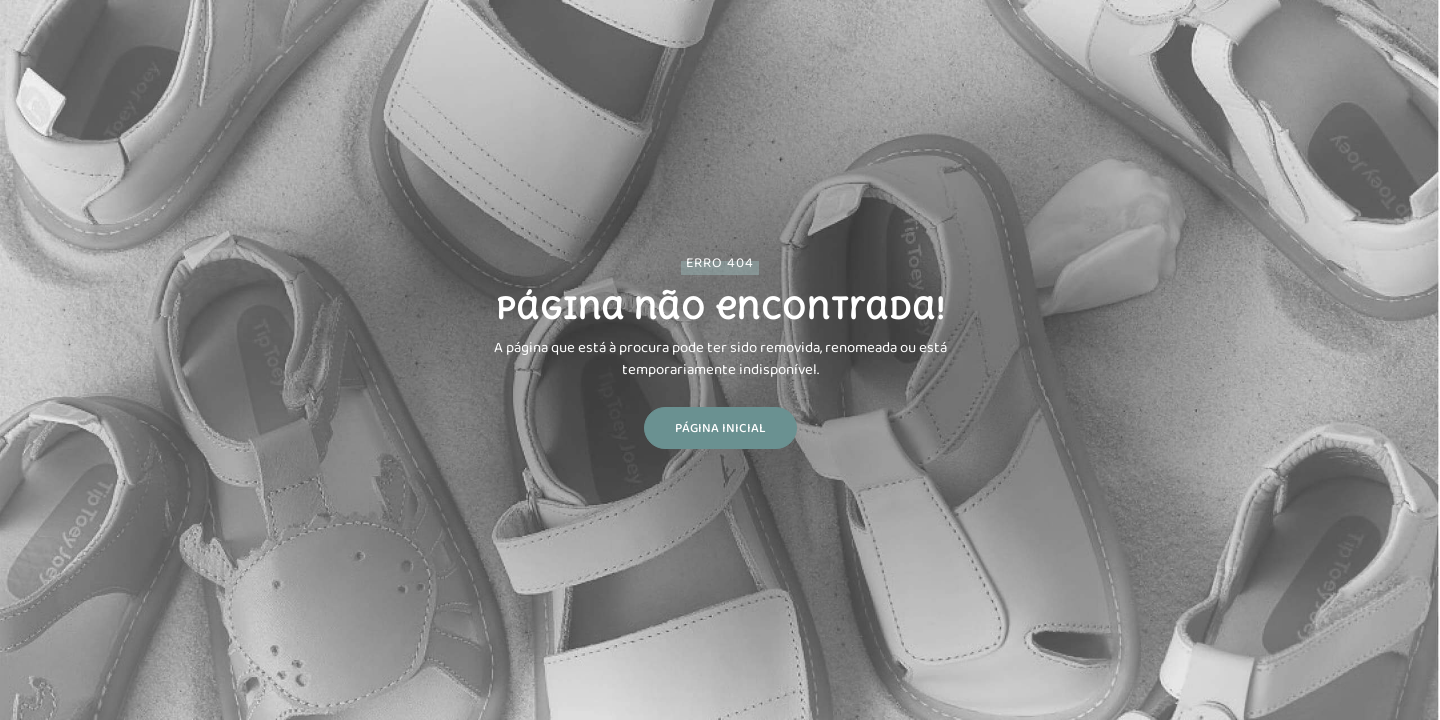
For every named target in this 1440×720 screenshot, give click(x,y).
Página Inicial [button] (720, 427)
